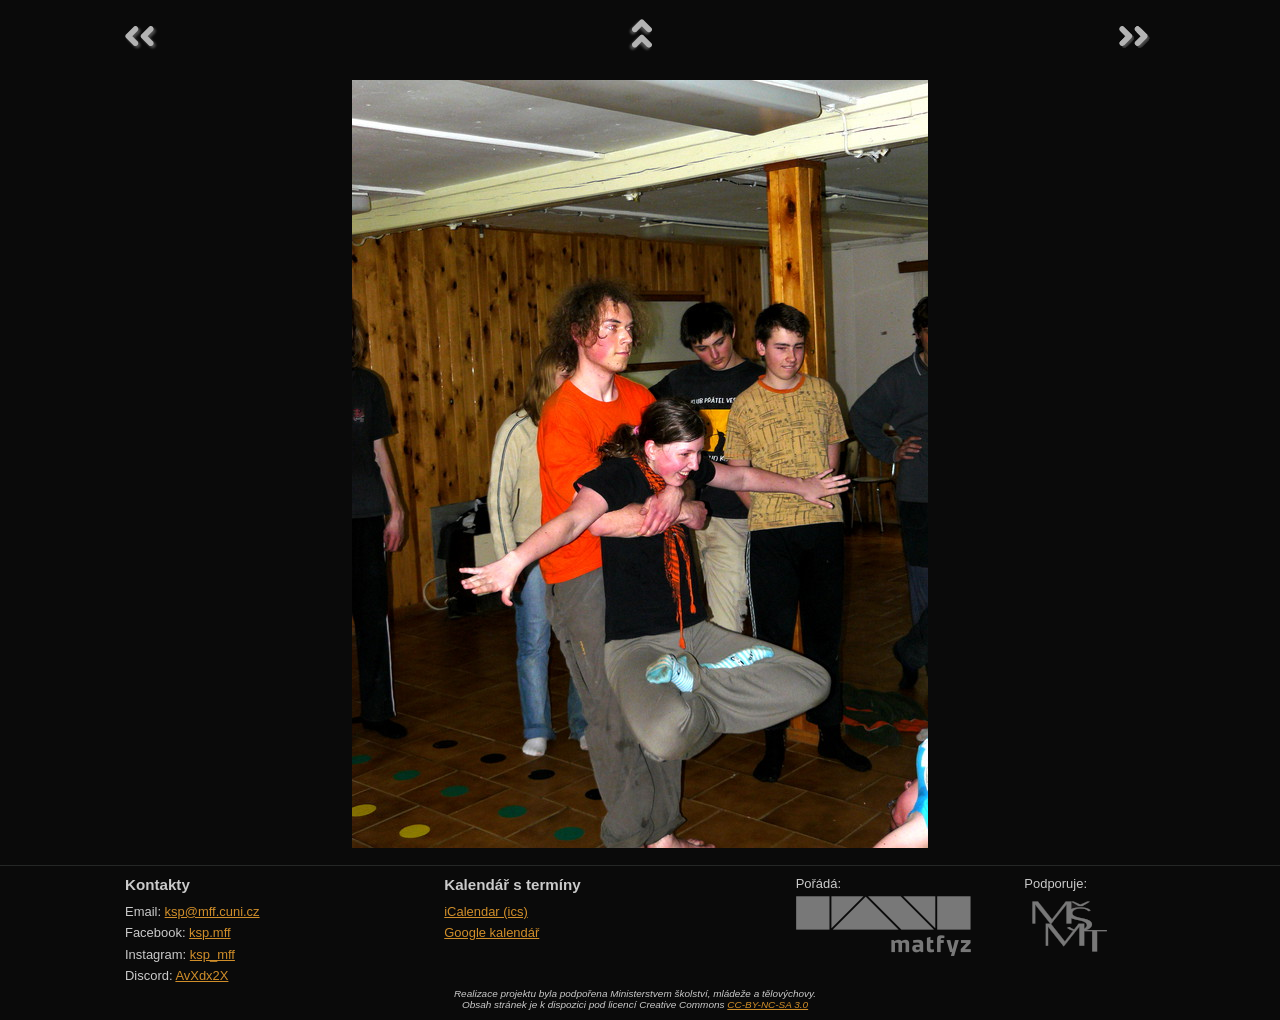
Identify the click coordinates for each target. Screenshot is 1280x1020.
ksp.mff (210, 932)
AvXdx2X (201, 975)
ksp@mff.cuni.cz (212, 911)
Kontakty (157, 884)
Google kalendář (491, 932)
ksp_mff (212, 954)
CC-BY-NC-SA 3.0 (767, 1004)
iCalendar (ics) (486, 911)
